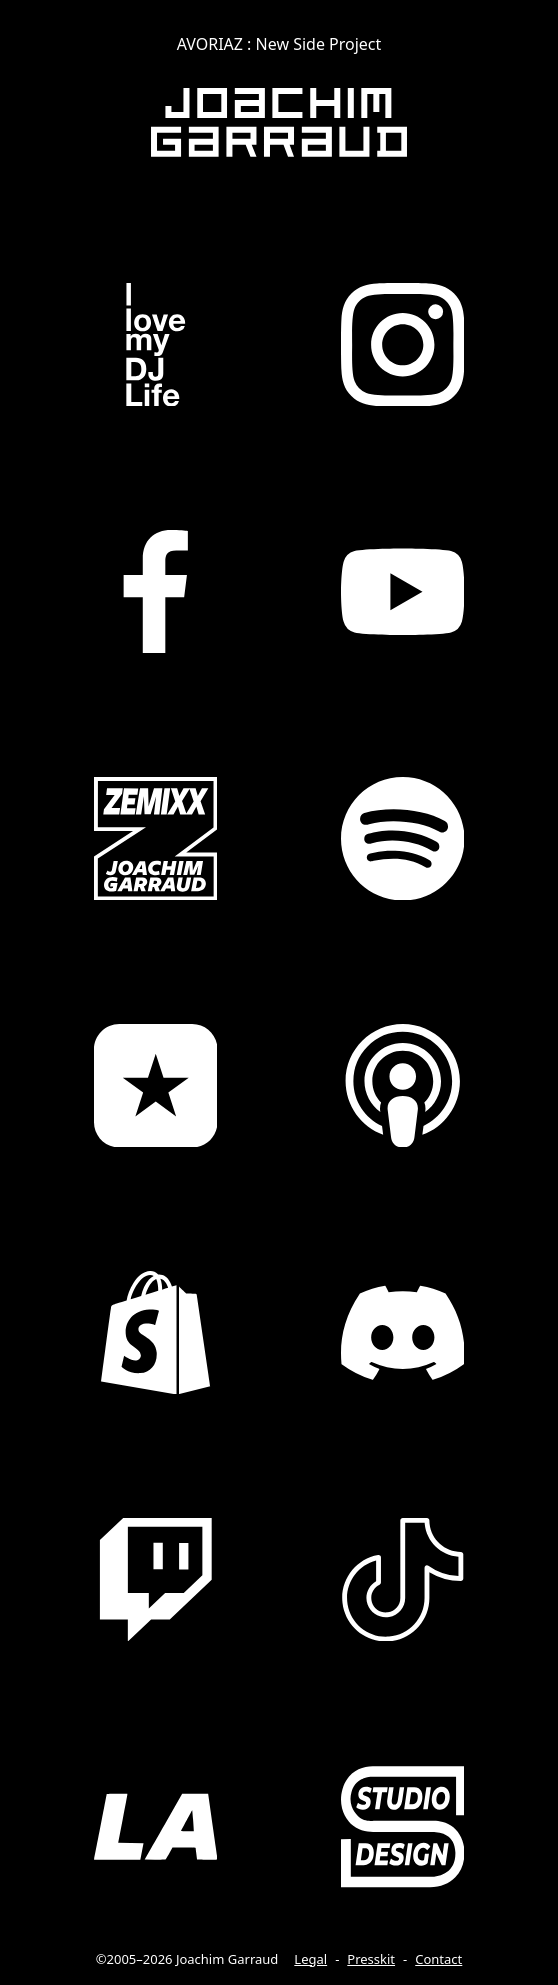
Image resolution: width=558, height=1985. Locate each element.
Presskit (371, 1959)
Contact (438, 1959)
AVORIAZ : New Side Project (279, 44)
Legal (310, 1959)
